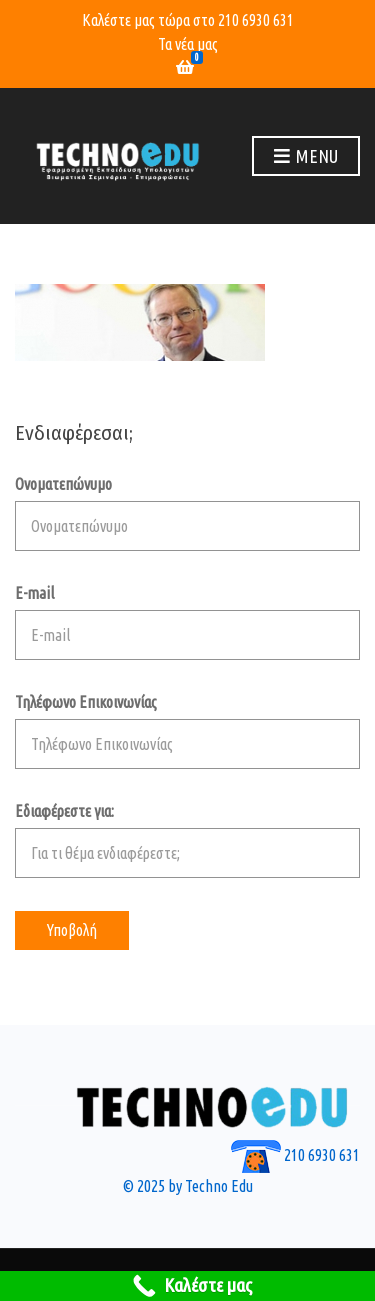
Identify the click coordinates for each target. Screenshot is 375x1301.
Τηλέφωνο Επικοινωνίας (187, 731)
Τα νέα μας (188, 44)
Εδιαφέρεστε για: (187, 840)
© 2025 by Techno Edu (188, 1186)
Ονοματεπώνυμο (187, 513)
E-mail (187, 622)
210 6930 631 (256, 20)
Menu (306, 157)
